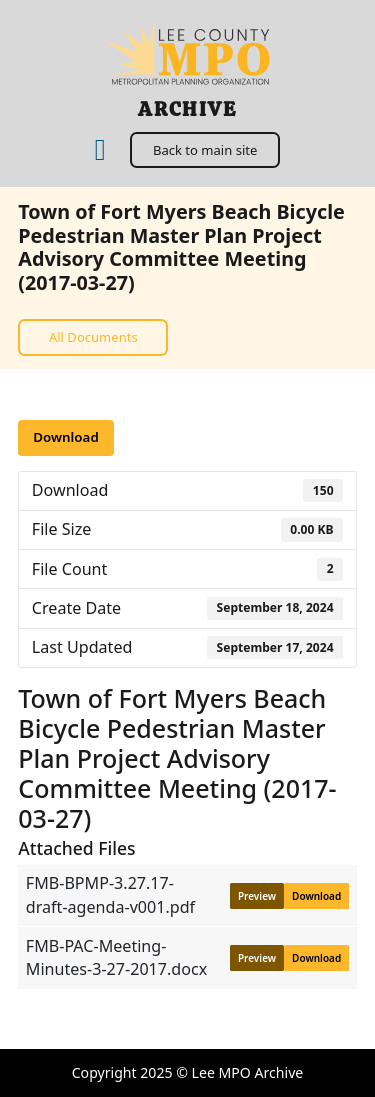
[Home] (100, 150)
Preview (257, 896)
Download (65, 437)
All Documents (93, 337)
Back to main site (205, 150)
